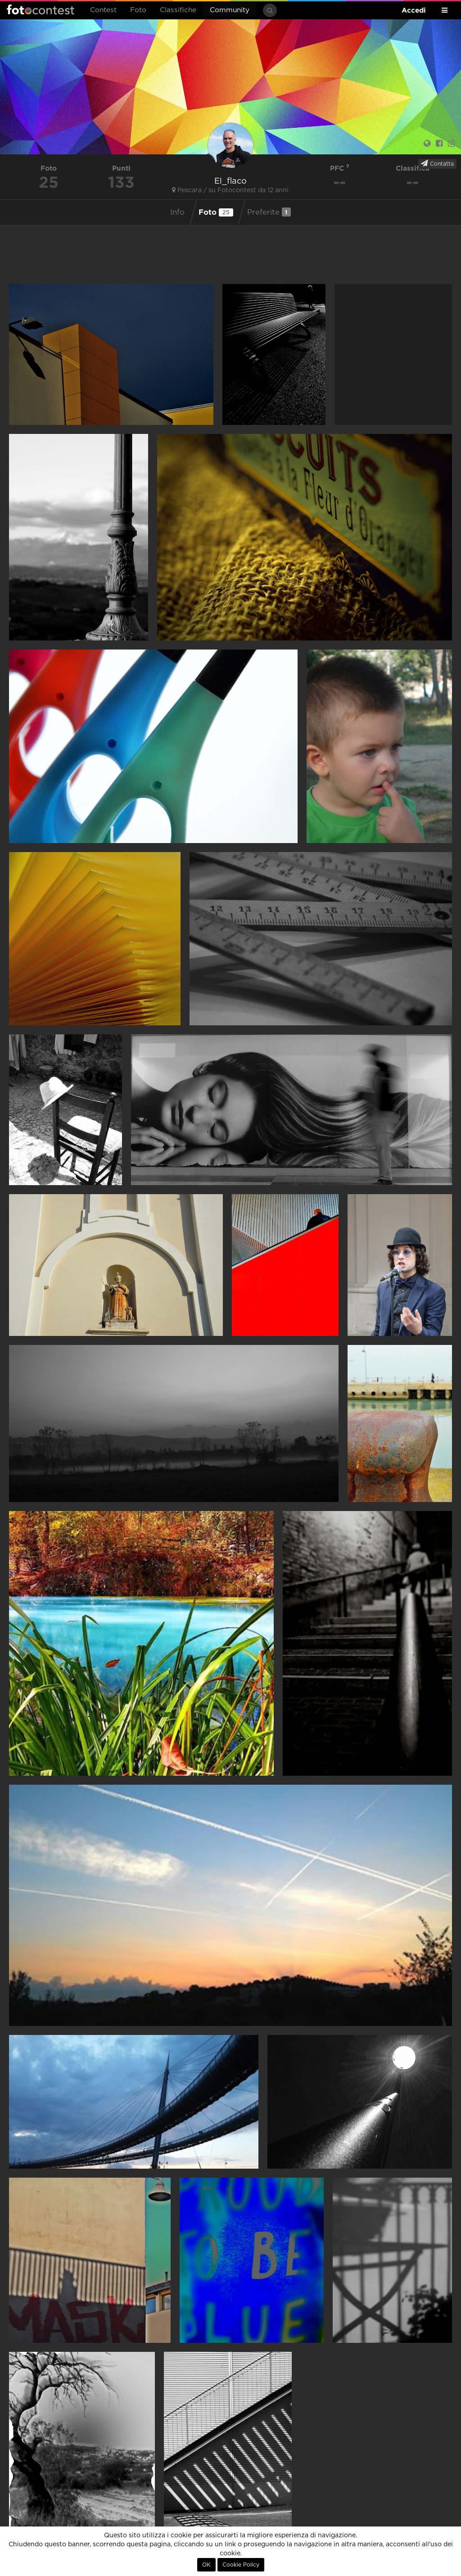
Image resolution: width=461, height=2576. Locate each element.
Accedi (414, 10)
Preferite (269, 212)
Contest (103, 10)
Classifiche (178, 10)
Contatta (437, 163)
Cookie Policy (240, 2564)
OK (206, 2564)
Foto (138, 10)
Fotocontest (40, 9)
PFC (339, 168)
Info (177, 212)
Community (229, 10)
